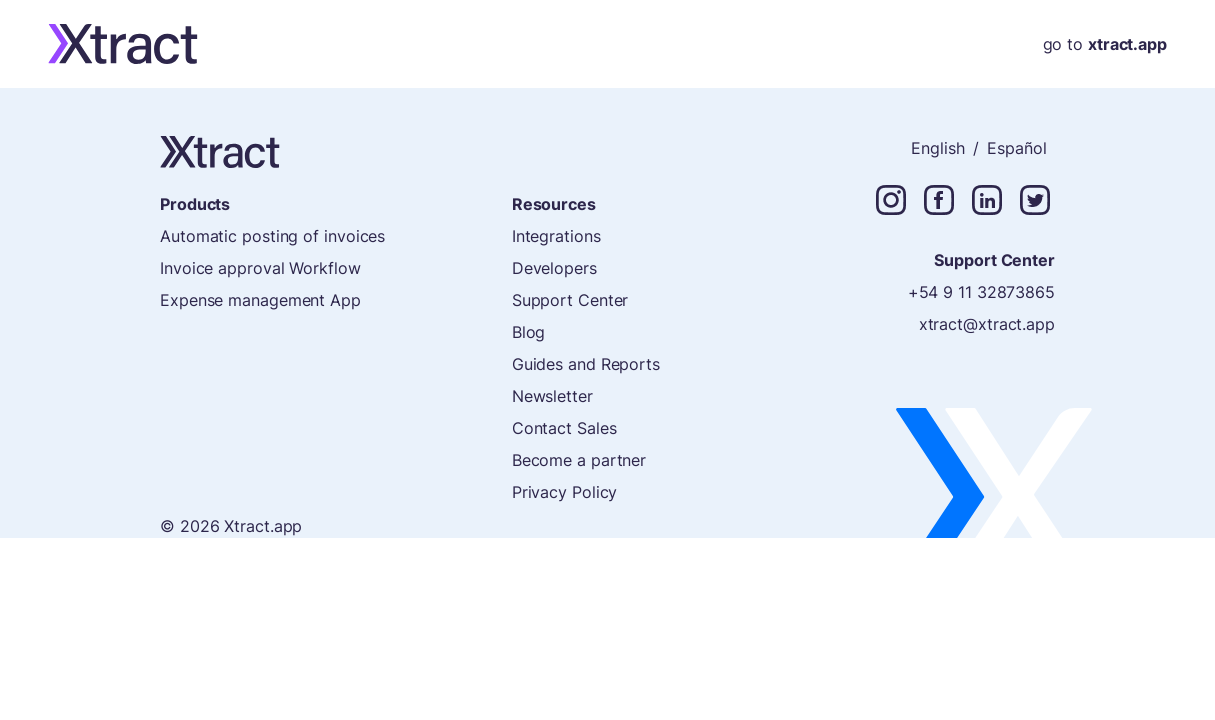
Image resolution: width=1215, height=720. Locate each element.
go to (1105, 44)
